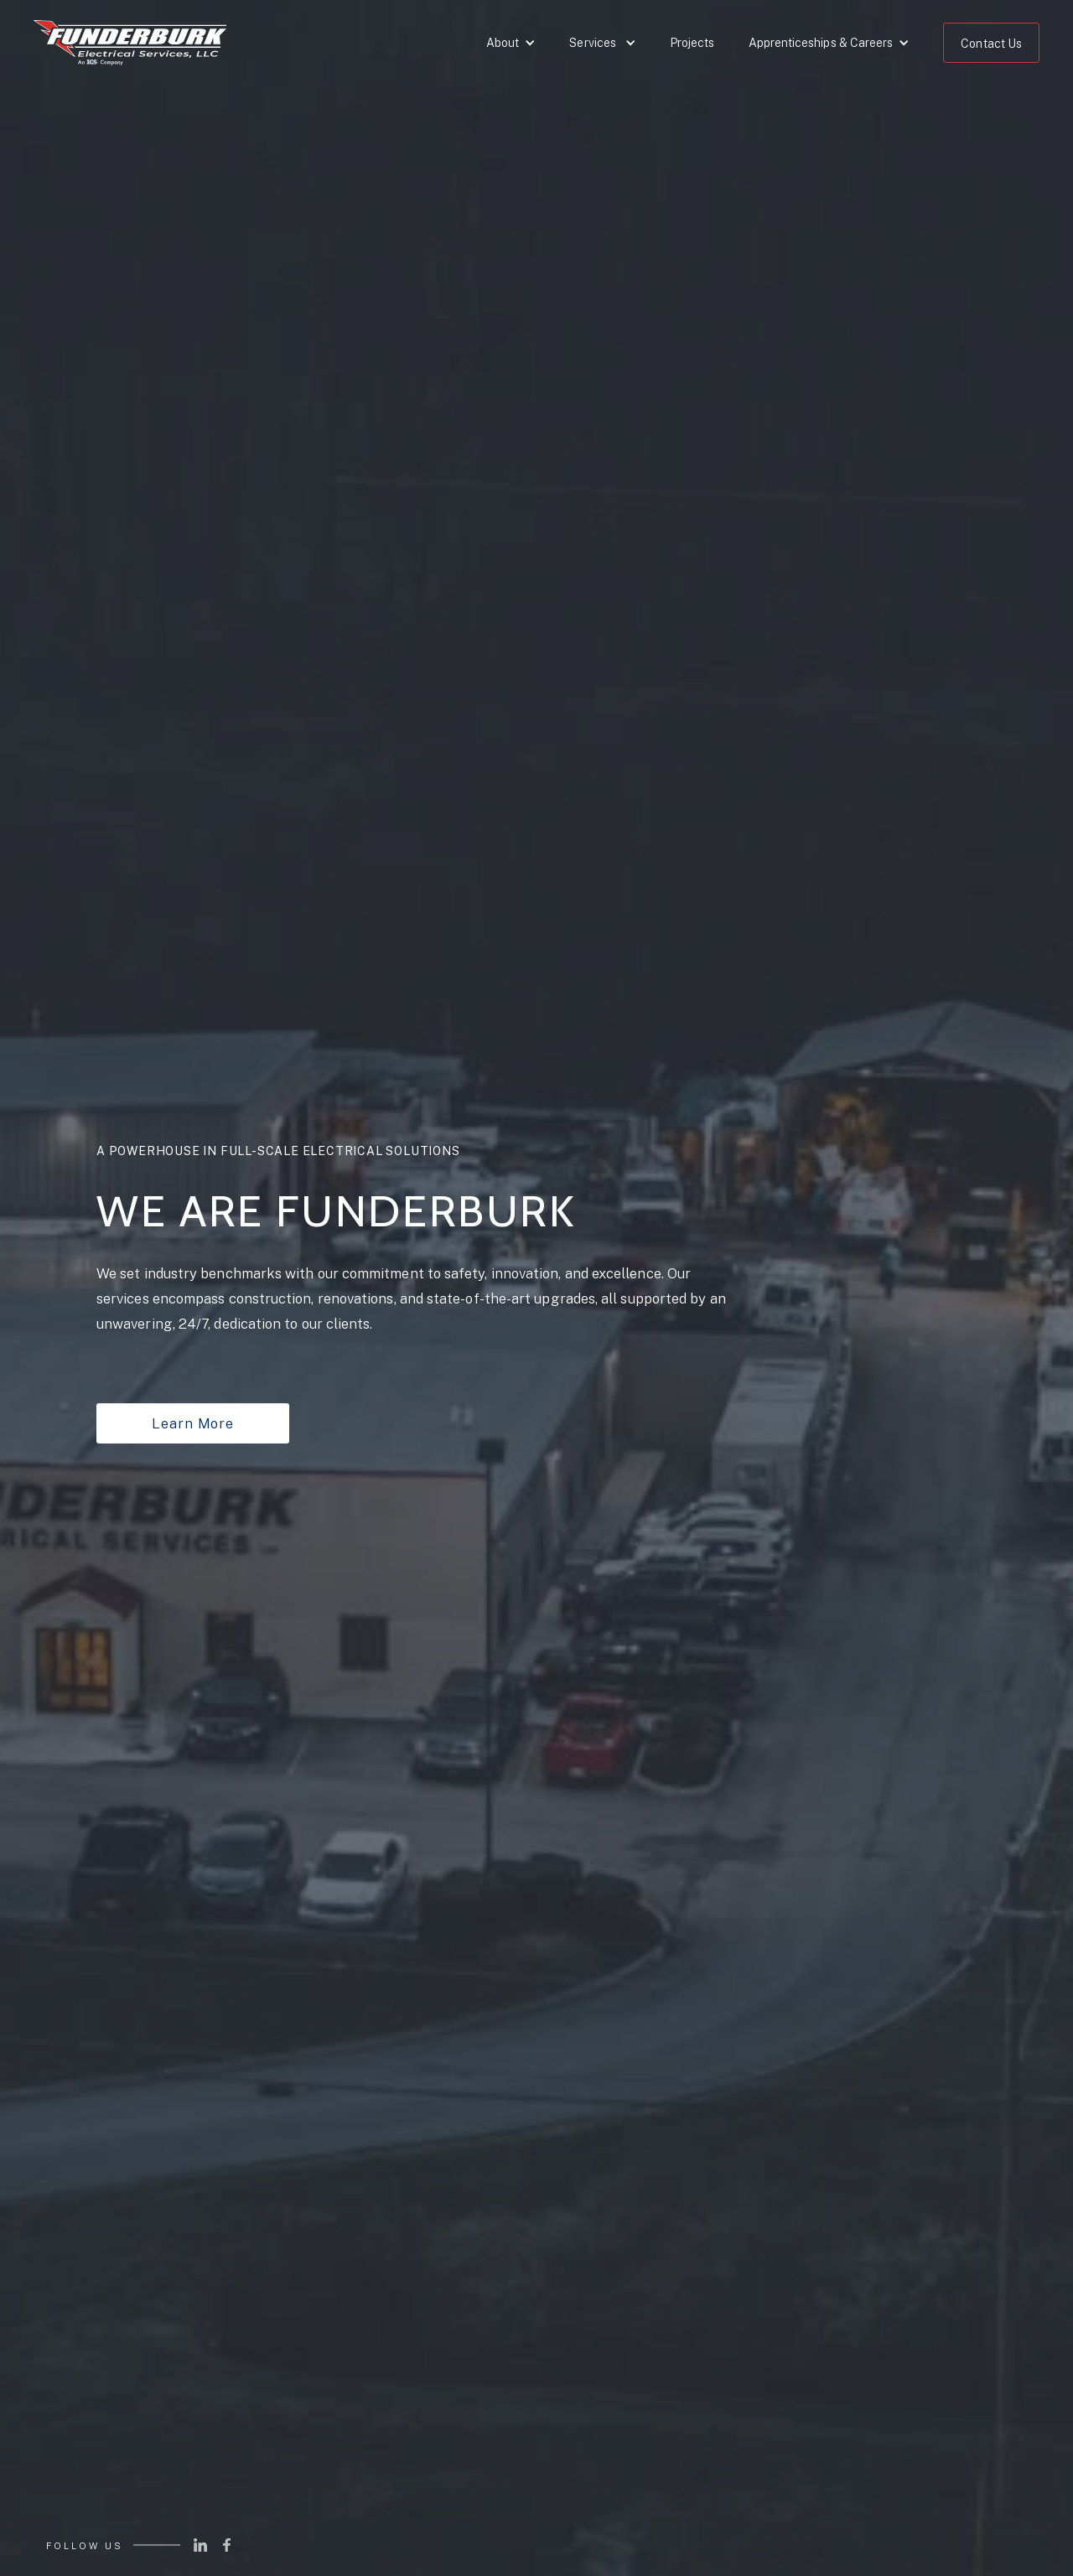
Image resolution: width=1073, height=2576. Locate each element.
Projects (692, 42)
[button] (510, 43)
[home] (130, 47)
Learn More (192, 1423)
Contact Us (991, 43)
